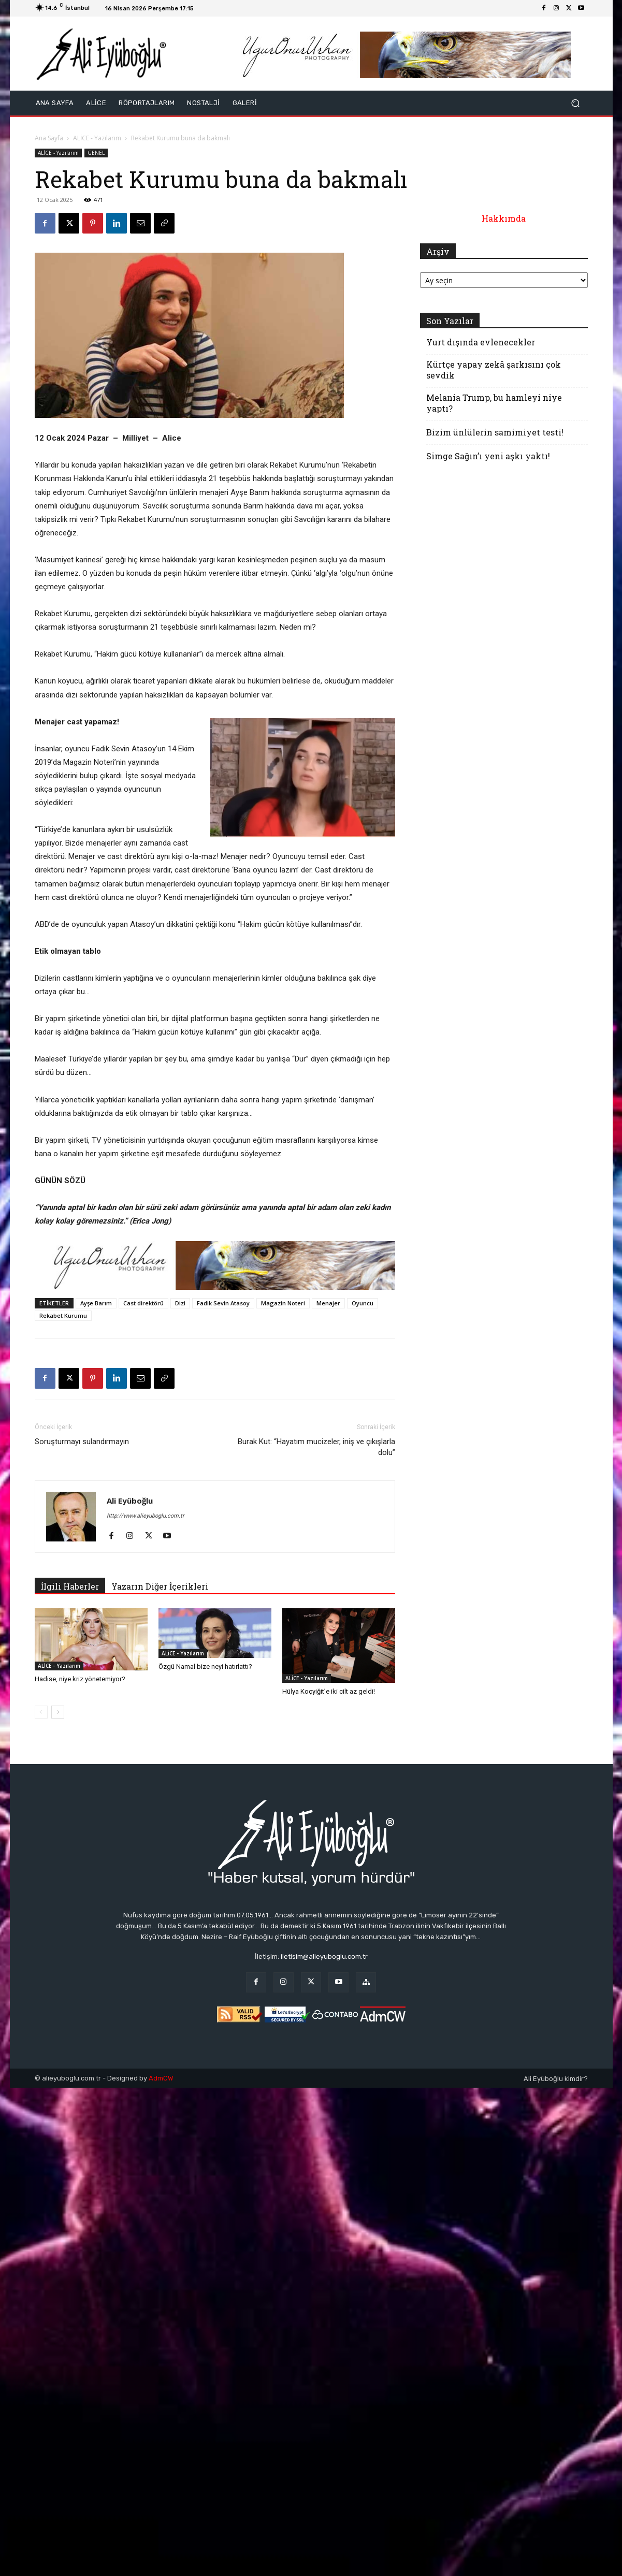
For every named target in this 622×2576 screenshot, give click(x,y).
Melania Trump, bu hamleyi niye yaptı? (494, 403)
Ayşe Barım (96, 1303)
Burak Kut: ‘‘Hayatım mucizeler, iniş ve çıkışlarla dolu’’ (316, 1447)
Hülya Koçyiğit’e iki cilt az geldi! (328, 1691)
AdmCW (161, 2078)
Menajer (328, 1303)
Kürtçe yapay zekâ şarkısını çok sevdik (493, 370)
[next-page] (57, 1712)
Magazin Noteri (283, 1303)
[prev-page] (41, 1712)
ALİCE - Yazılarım (97, 138)
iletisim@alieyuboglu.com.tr (324, 1956)
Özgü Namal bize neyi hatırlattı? (205, 1666)
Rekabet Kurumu (63, 1315)
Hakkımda (504, 218)
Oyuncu (362, 1303)
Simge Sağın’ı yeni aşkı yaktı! (488, 455)
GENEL (96, 152)
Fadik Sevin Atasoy (223, 1303)
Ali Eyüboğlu (130, 1500)
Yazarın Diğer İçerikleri (159, 1586)
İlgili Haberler (70, 1586)
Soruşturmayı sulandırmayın (82, 1441)
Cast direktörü (143, 1303)
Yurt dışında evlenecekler (480, 342)
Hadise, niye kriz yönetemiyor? (80, 1679)
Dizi (180, 1303)
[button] (575, 103)
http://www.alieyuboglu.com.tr (145, 1515)
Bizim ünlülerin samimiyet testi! (494, 432)
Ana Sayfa (49, 138)
